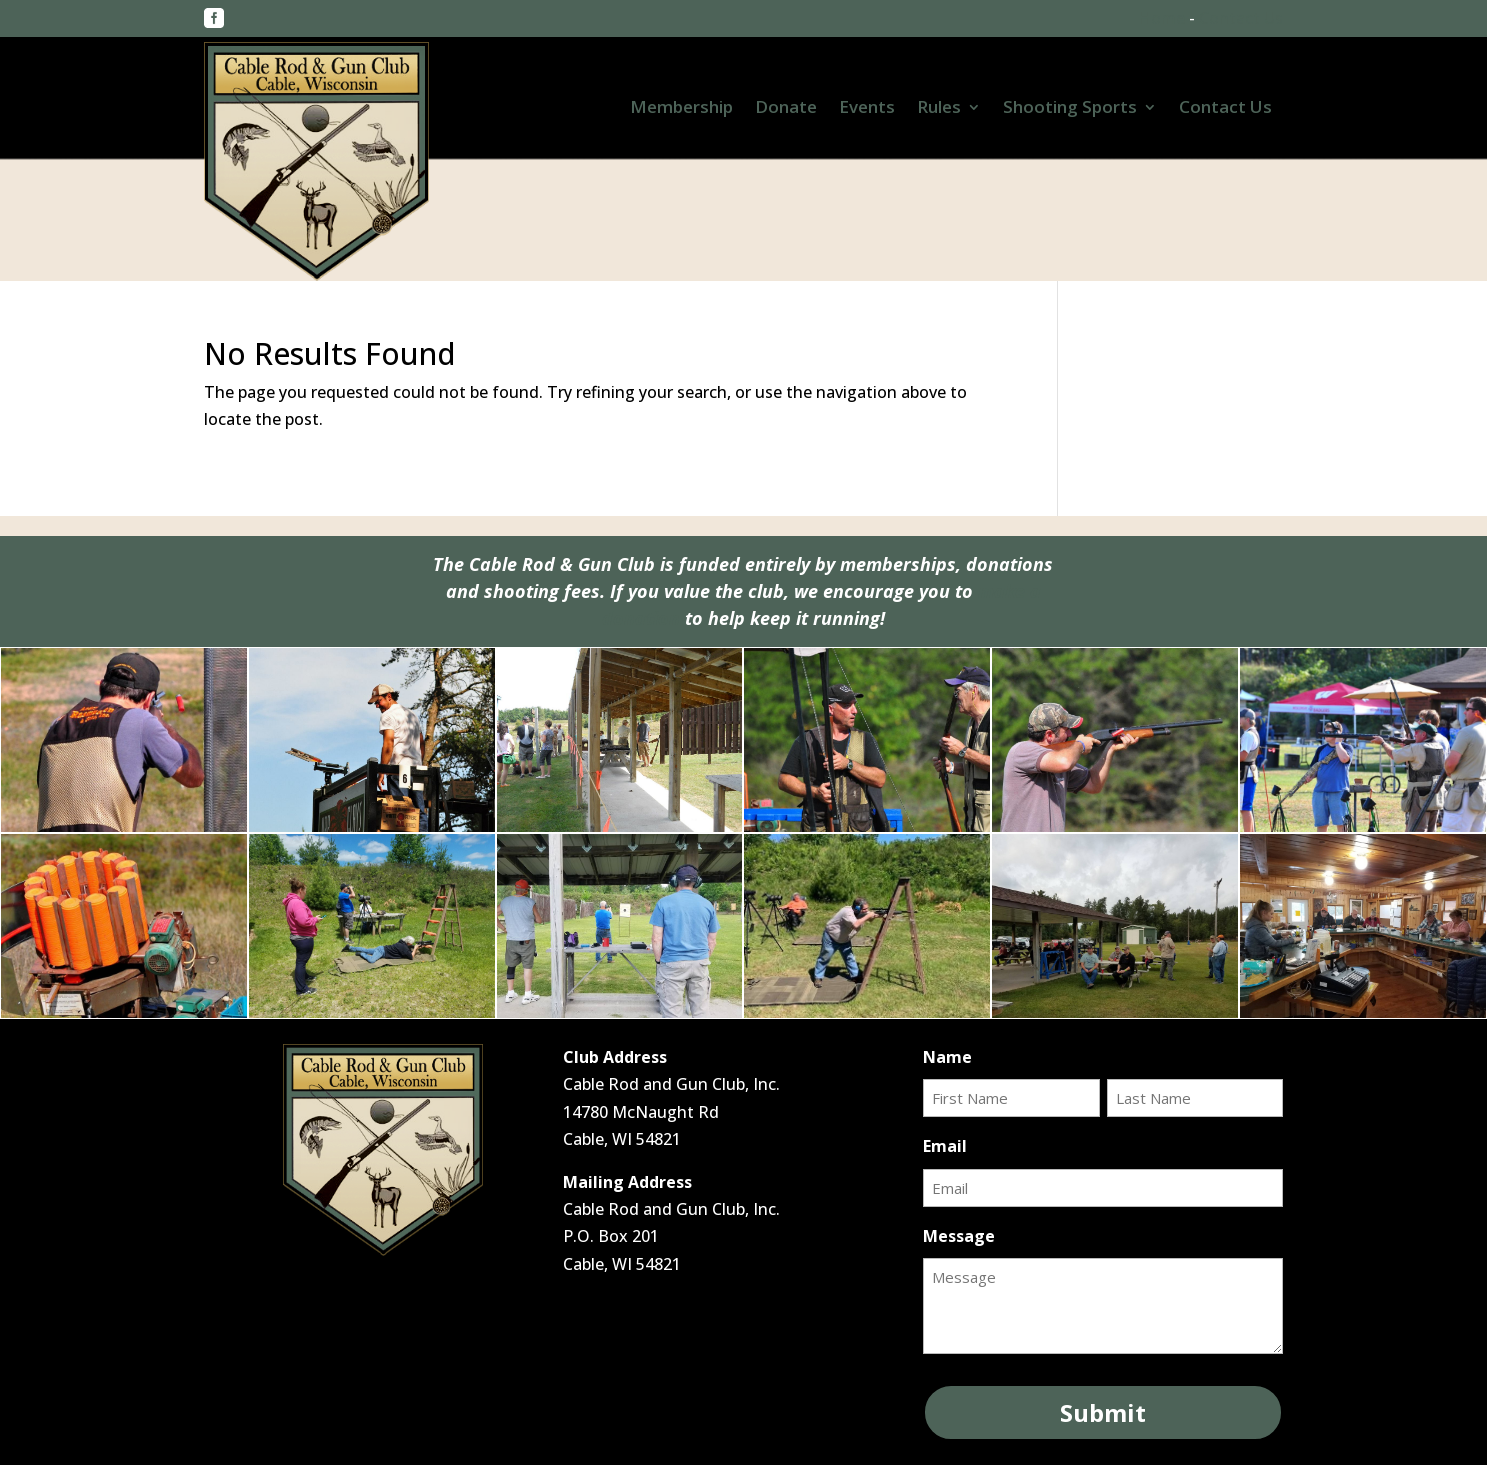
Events (867, 109)
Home (1161, 18)
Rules (939, 109)
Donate (786, 109)
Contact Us (1241, 18)
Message (959, 1236)
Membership (681, 109)
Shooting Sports (1070, 109)
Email (945, 1146)
